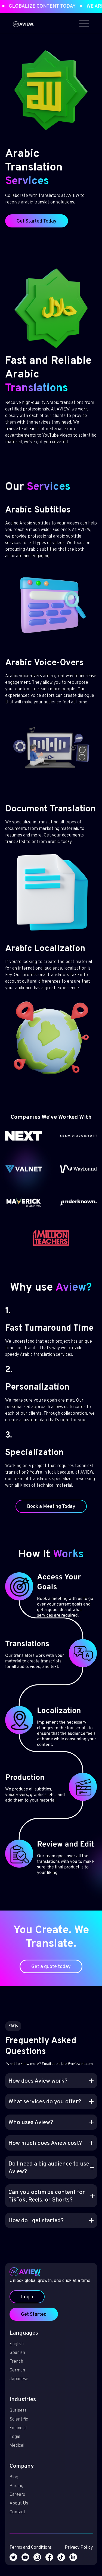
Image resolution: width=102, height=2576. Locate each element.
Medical (20, 2434)
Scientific (22, 2411)
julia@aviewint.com (74, 2071)
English (20, 2344)
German (21, 2367)
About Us (22, 2485)
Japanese (22, 2375)
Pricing (20, 2469)
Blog (18, 2462)
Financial (22, 2418)
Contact (21, 2492)
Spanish (21, 2352)
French (20, 2360)
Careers (21, 2477)
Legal (19, 2426)
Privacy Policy (75, 2524)
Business (21, 2403)
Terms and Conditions (33, 2524)
